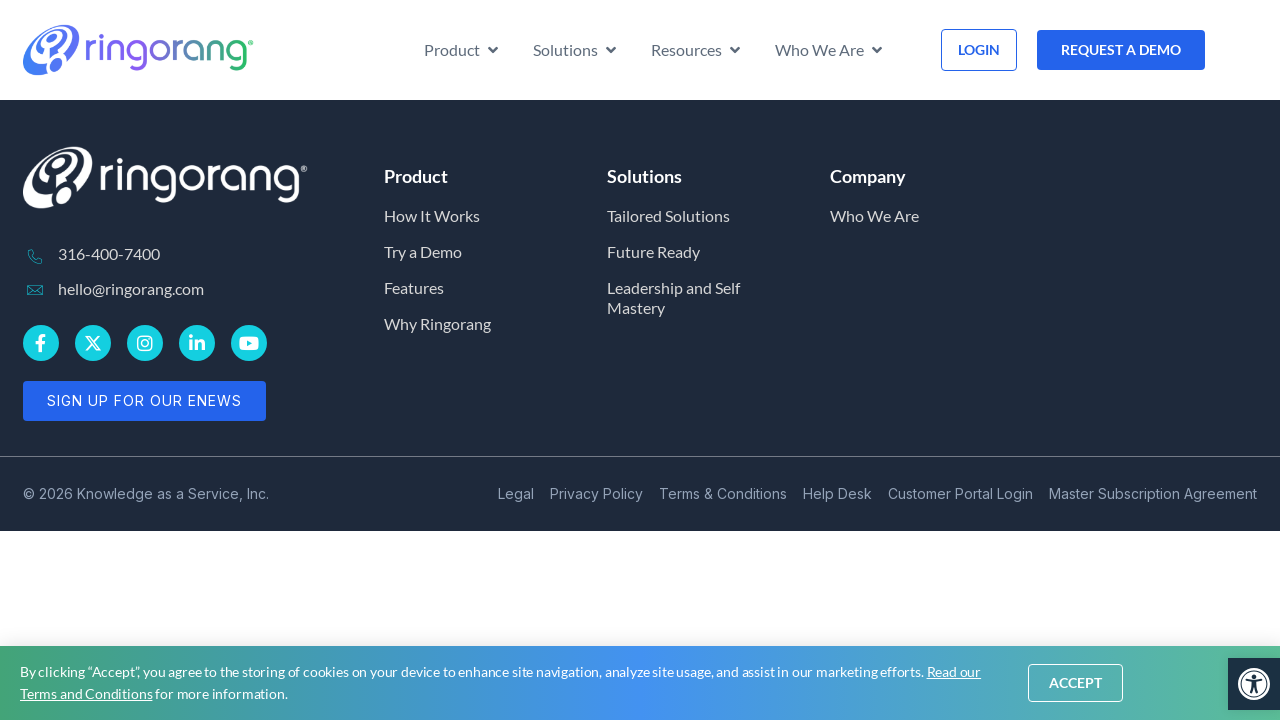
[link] (1254, 684)
